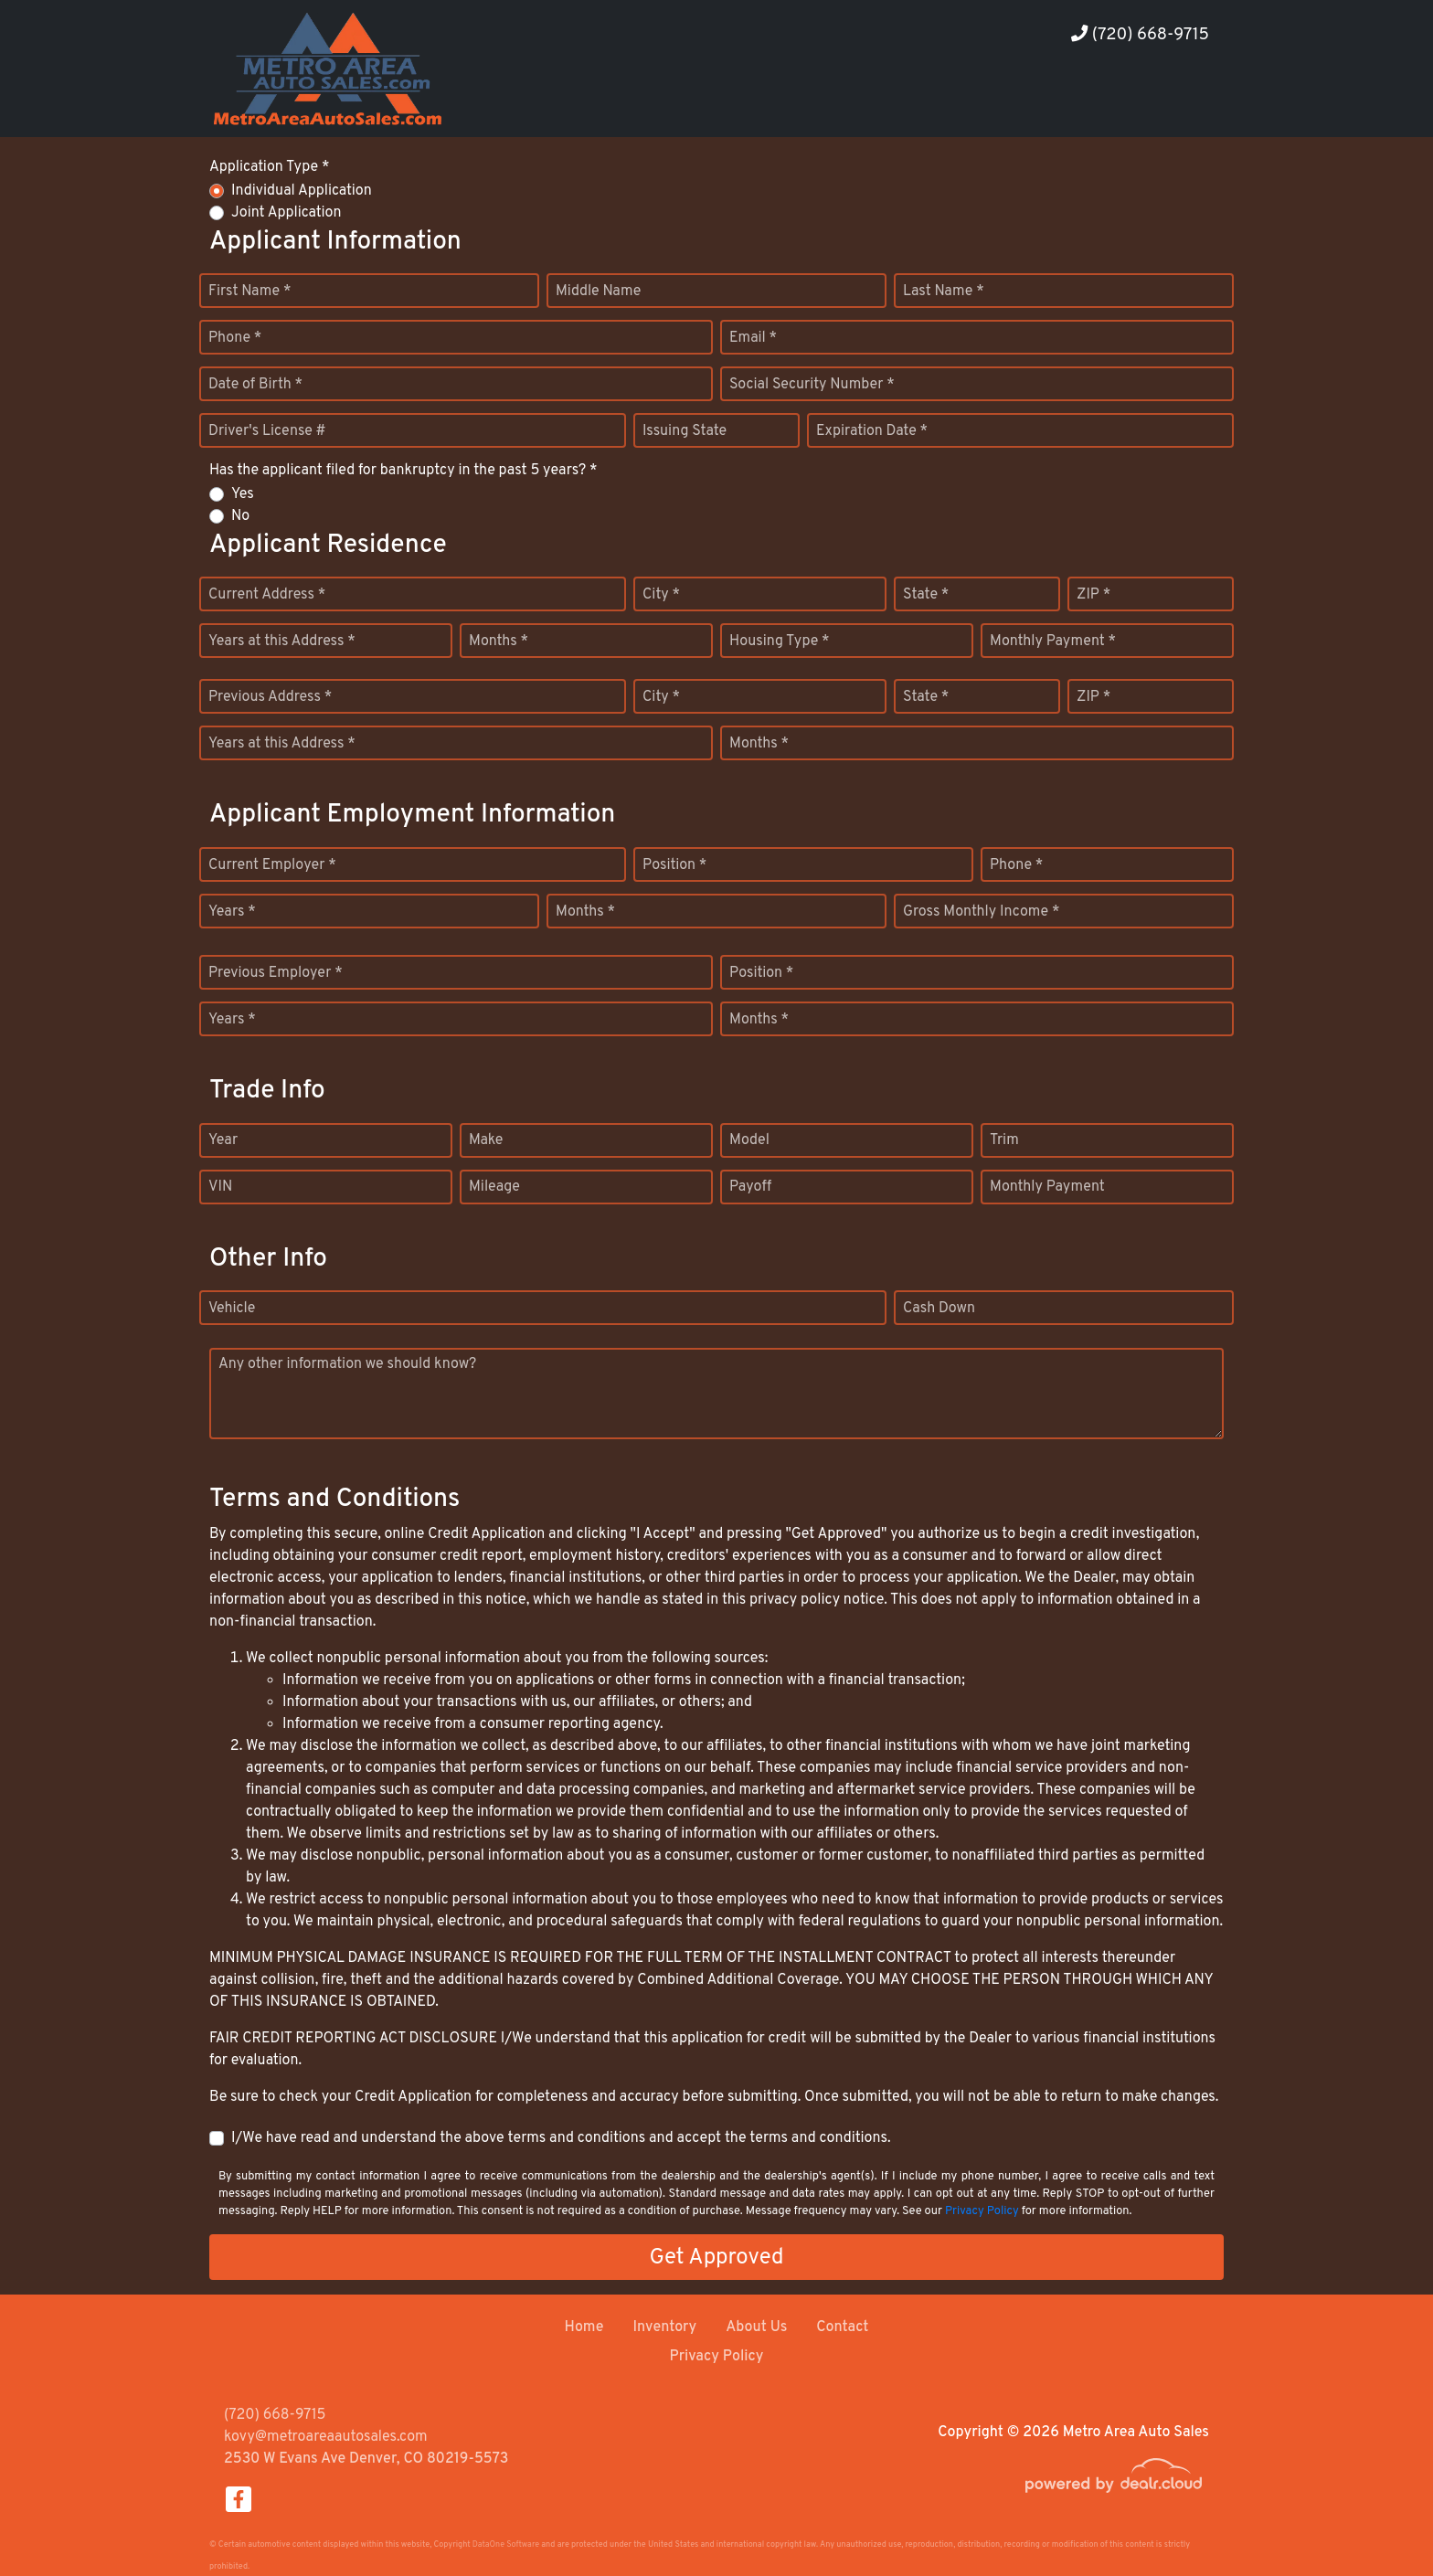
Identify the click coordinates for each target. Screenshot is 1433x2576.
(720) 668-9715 (1140, 35)
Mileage (494, 1187)
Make (486, 1140)
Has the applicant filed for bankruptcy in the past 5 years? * (403, 470)
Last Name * (943, 291)
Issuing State (684, 431)
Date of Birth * (255, 385)
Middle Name (598, 291)
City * (661, 595)
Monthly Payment (1047, 1187)
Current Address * (266, 595)
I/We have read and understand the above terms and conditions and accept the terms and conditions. (561, 2138)
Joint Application (286, 213)
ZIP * (1093, 595)
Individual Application (301, 191)
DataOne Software (505, 2544)
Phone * (234, 338)
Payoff (750, 1187)
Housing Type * (779, 641)
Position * (674, 865)
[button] (1067, 103)
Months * (498, 641)
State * (926, 595)
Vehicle (231, 1308)
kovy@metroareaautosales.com (326, 2437)
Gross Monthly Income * (981, 912)
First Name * (249, 291)
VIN (220, 1187)
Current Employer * (272, 865)
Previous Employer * (275, 973)
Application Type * (269, 167)
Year (223, 1140)
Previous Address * (270, 697)
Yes (242, 494)
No (240, 516)
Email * (753, 338)
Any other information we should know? (347, 1364)
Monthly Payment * (1053, 641)
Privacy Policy (982, 2211)
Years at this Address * (282, 641)
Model (749, 1140)
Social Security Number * (812, 385)
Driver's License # (267, 431)
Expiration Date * (872, 431)
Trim (1004, 1140)
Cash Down (939, 1308)
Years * (232, 912)
